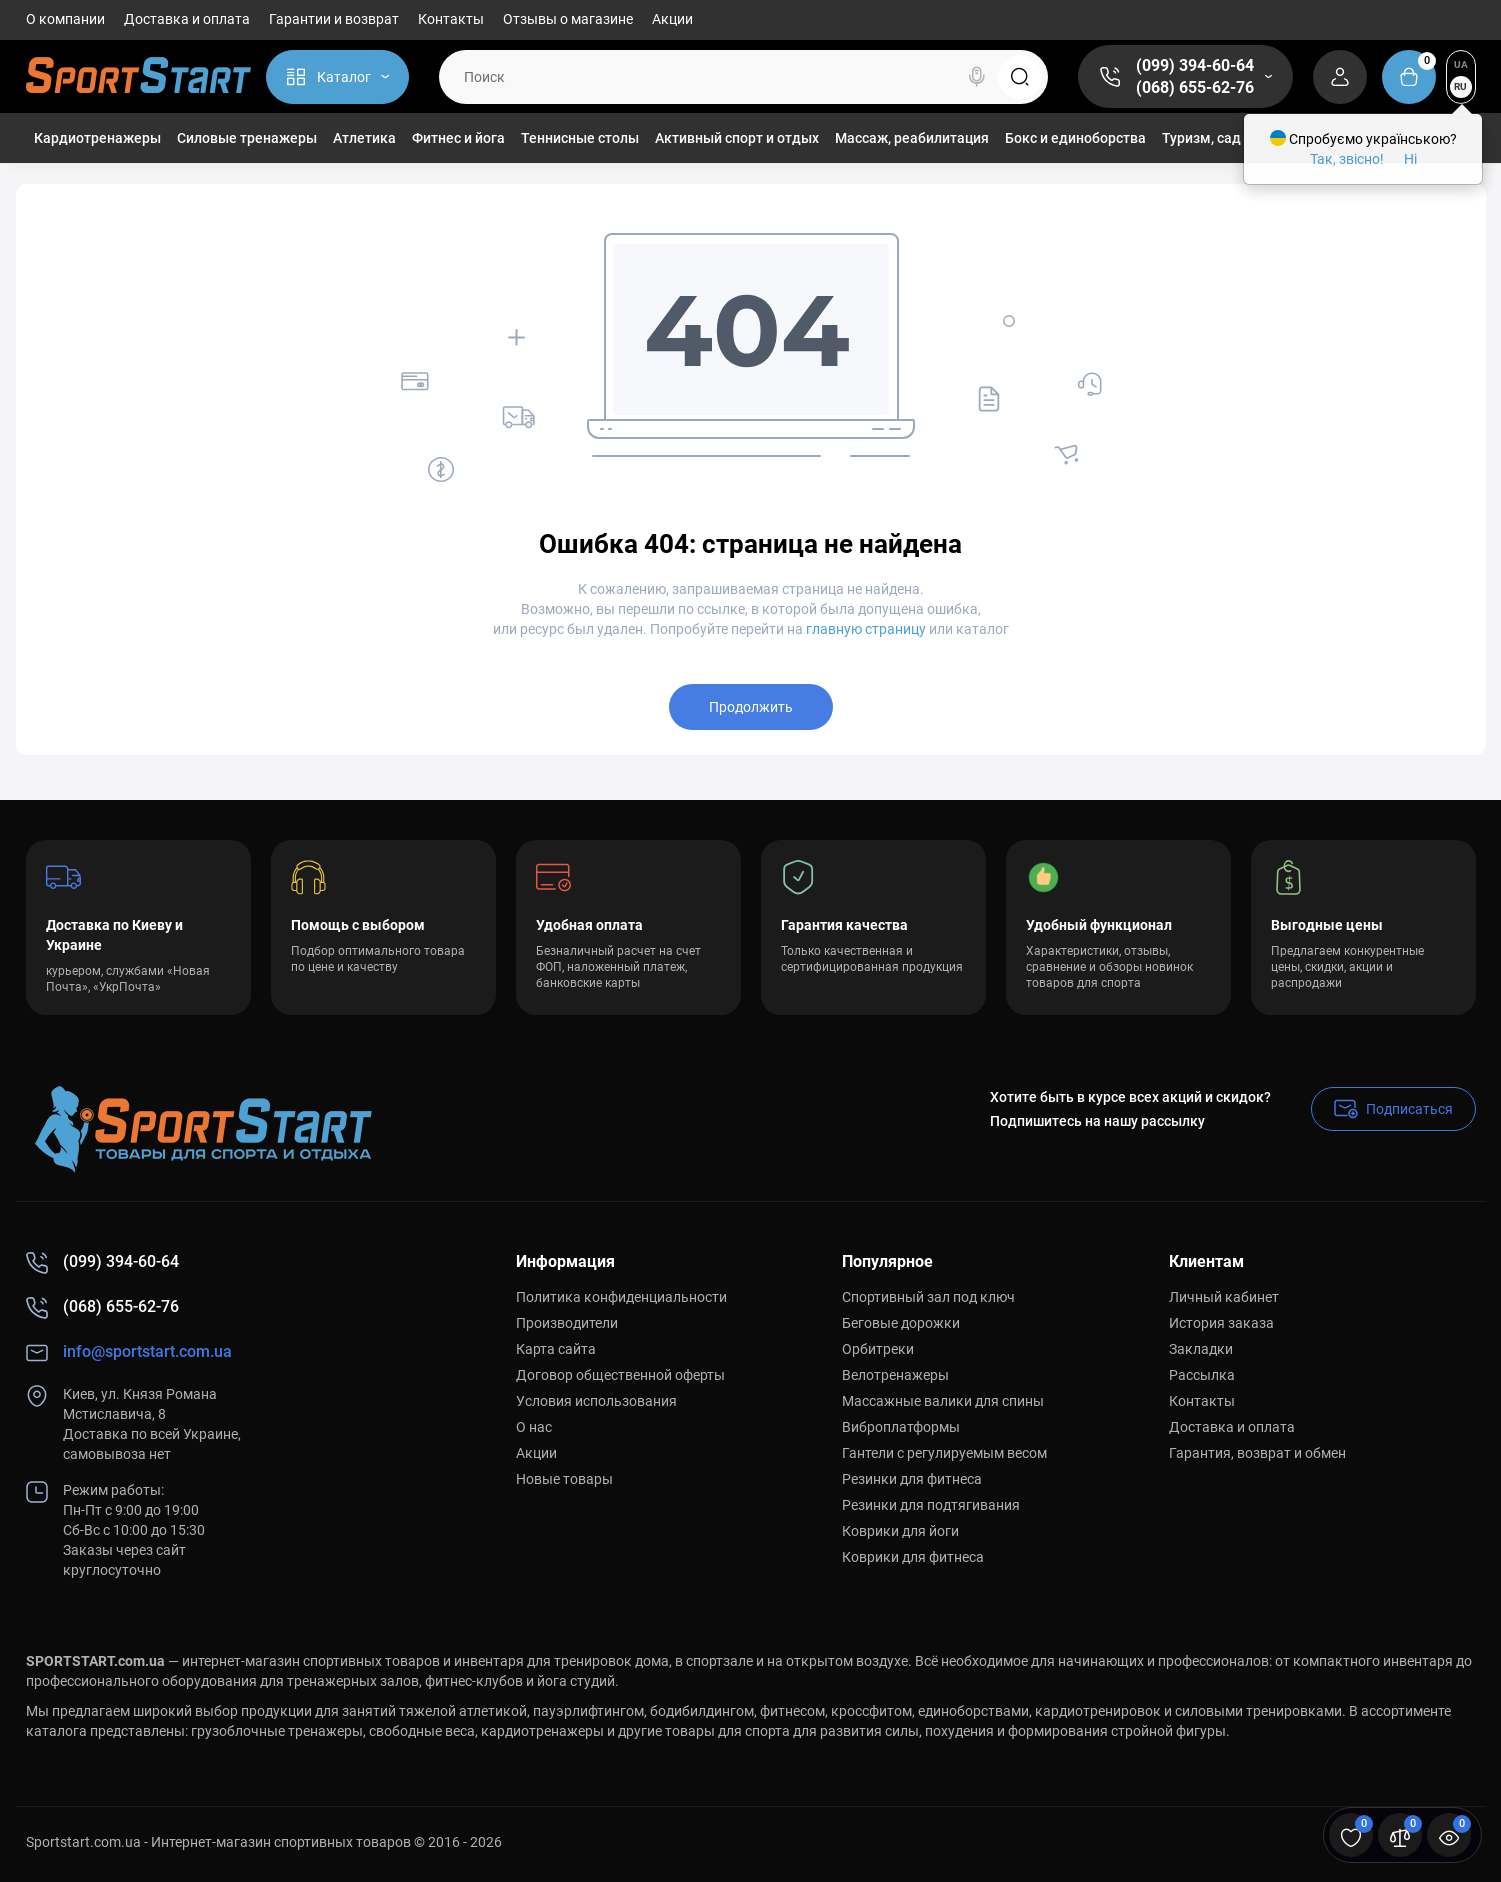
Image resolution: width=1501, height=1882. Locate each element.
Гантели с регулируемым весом (944, 1453)
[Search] (977, 77)
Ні (1410, 159)
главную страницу (866, 629)
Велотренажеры (895, 1375)
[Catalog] (337, 77)
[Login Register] (1340, 77)
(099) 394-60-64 (1195, 65)
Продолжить (751, 707)
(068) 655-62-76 (1195, 87)
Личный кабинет (1224, 1297)
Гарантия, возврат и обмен (1257, 1453)
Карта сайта (556, 1349)
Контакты (451, 19)
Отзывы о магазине (568, 19)
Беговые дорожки (901, 1323)
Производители (567, 1323)
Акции (672, 19)
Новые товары (564, 1479)
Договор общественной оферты (620, 1375)
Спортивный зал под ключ (928, 1297)
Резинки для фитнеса (912, 1479)
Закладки (1201, 1349)
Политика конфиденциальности (621, 1297)
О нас (534, 1427)
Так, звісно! (1347, 159)
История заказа (1221, 1323)
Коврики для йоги (900, 1531)
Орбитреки (878, 1349)
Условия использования (596, 1401)
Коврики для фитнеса (913, 1557)
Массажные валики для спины (943, 1401)
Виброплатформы (901, 1427)
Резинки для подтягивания (931, 1505)
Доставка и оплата (187, 19)
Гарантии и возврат (334, 19)
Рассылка (1202, 1375)
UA (1461, 64)
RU (1460, 86)
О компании (65, 19)
